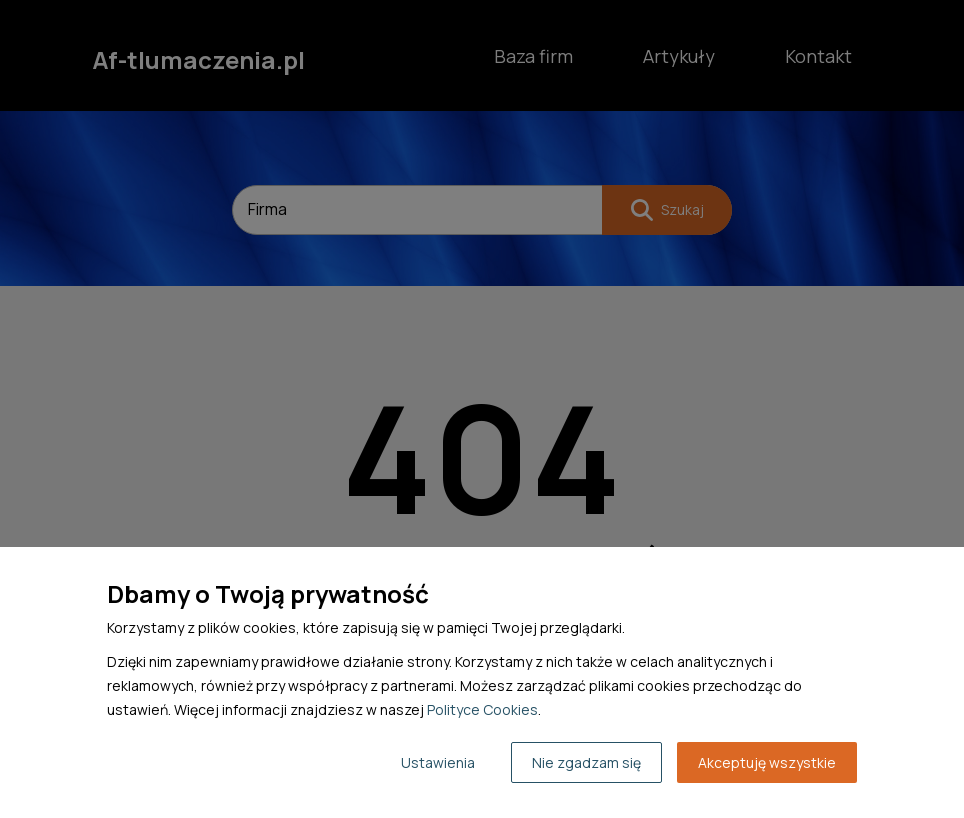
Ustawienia (438, 762)
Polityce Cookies (482, 709)
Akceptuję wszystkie (767, 762)
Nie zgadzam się (586, 762)
